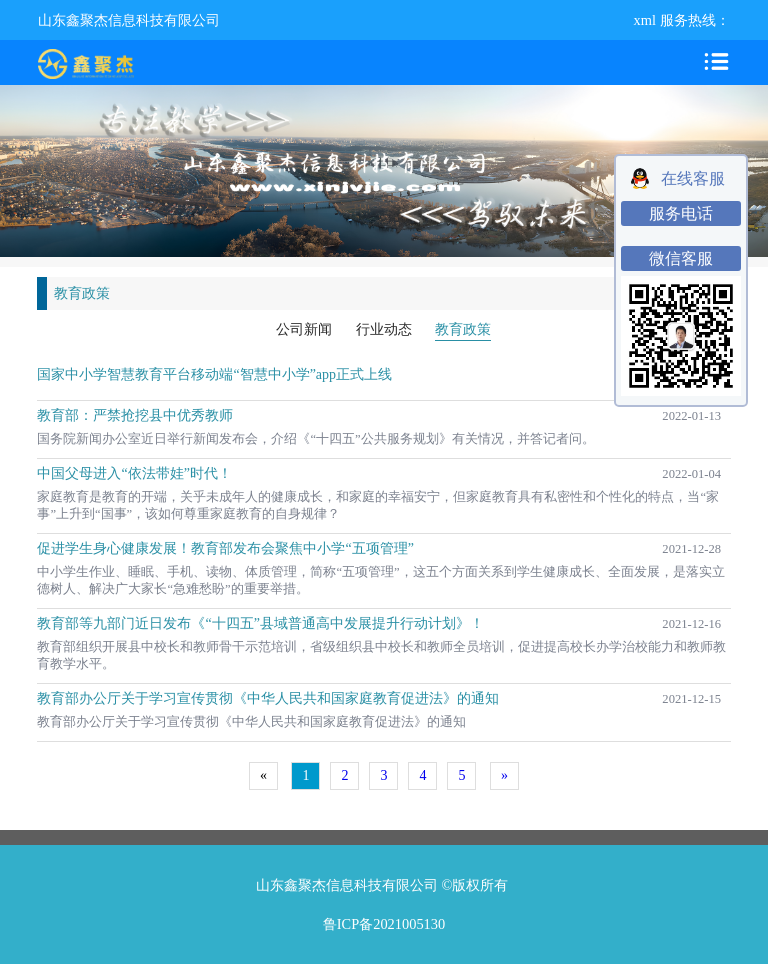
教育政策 (463, 329)
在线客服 (693, 178)
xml (645, 20)
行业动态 (384, 329)
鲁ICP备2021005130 (384, 924)
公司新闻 (304, 329)
